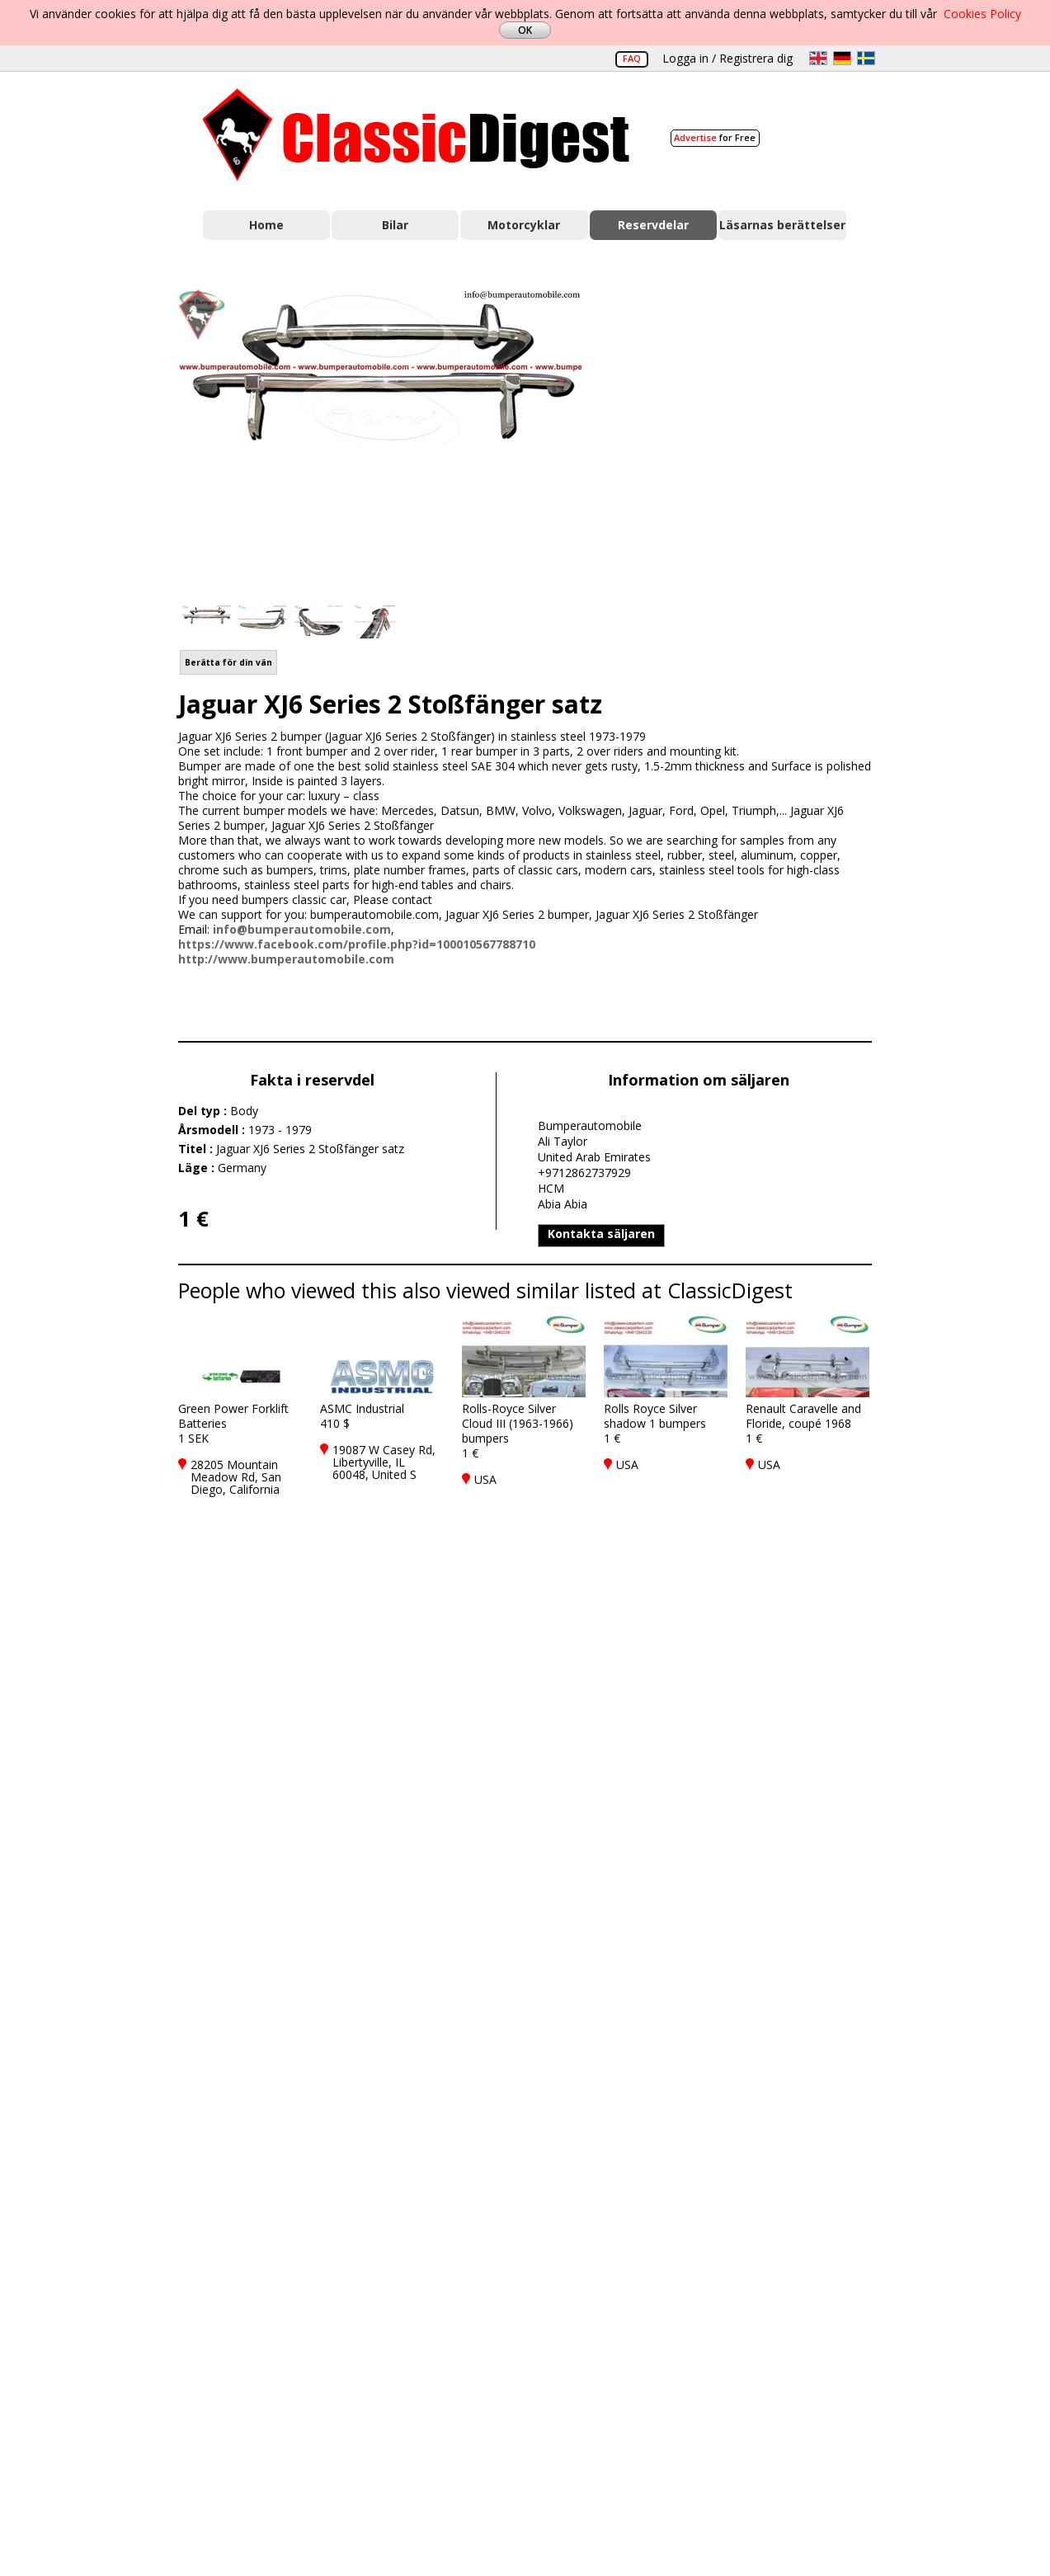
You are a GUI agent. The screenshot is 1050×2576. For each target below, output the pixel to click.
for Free (715, 137)
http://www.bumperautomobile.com (286, 959)
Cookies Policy (982, 13)
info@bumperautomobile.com (302, 929)
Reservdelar (653, 225)
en (818, 58)
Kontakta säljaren (601, 1233)
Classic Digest (416, 134)
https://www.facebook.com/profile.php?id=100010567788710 (356, 944)
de (842, 58)
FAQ (632, 58)
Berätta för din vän (228, 662)
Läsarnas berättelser (782, 225)
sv (866, 58)
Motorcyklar (523, 225)
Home (266, 225)
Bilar (395, 225)
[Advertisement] (744, 438)
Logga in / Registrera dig (727, 58)
